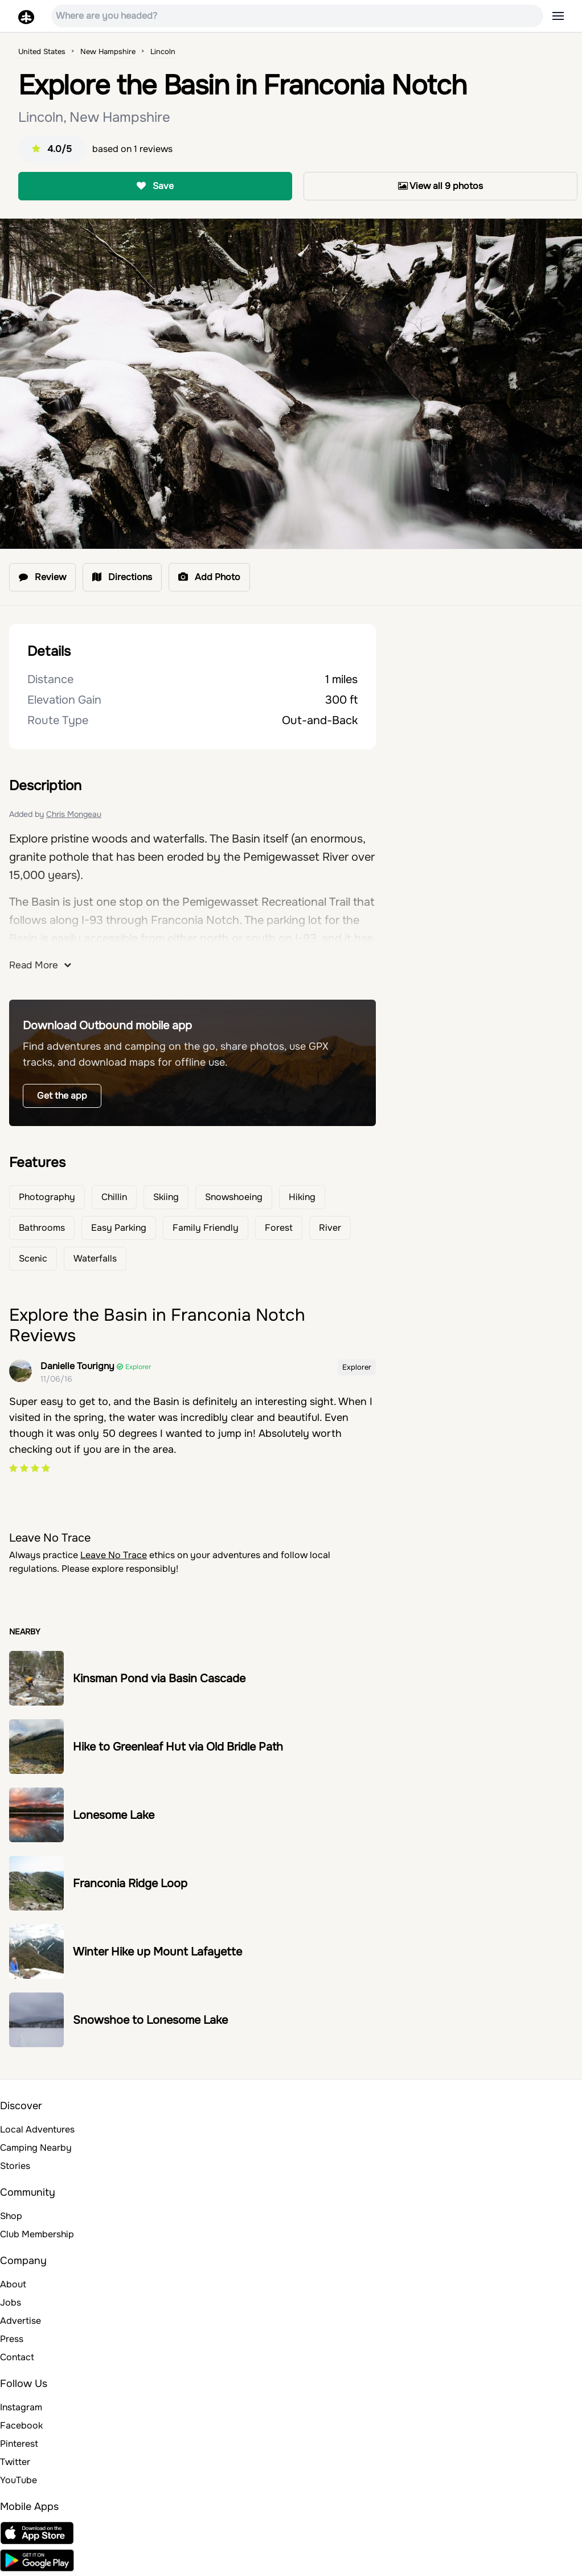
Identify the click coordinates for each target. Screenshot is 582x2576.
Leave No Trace (113, 1555)
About (13, 2284)
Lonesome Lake (113, 1815)
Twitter (15, 2462)
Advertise (20, 2321)
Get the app (62, 1096)
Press (11, 2339)
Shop (11, 2216)
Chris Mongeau (73, 814)
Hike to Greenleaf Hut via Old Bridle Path (178, 1747)
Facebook (21, 2425)
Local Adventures (37, 2129)
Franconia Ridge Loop (130, 1883)
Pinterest (19, 2444)
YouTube (18, 2480)
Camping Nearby (36, 2148)
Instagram (21, 2407)
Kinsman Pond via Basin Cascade (159, 1678)
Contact (17, 2357)
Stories (15, 2166)
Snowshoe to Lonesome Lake (150, 2020)
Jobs (10, 2302)
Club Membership (37, 2234)
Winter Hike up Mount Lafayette (157, 1952)
